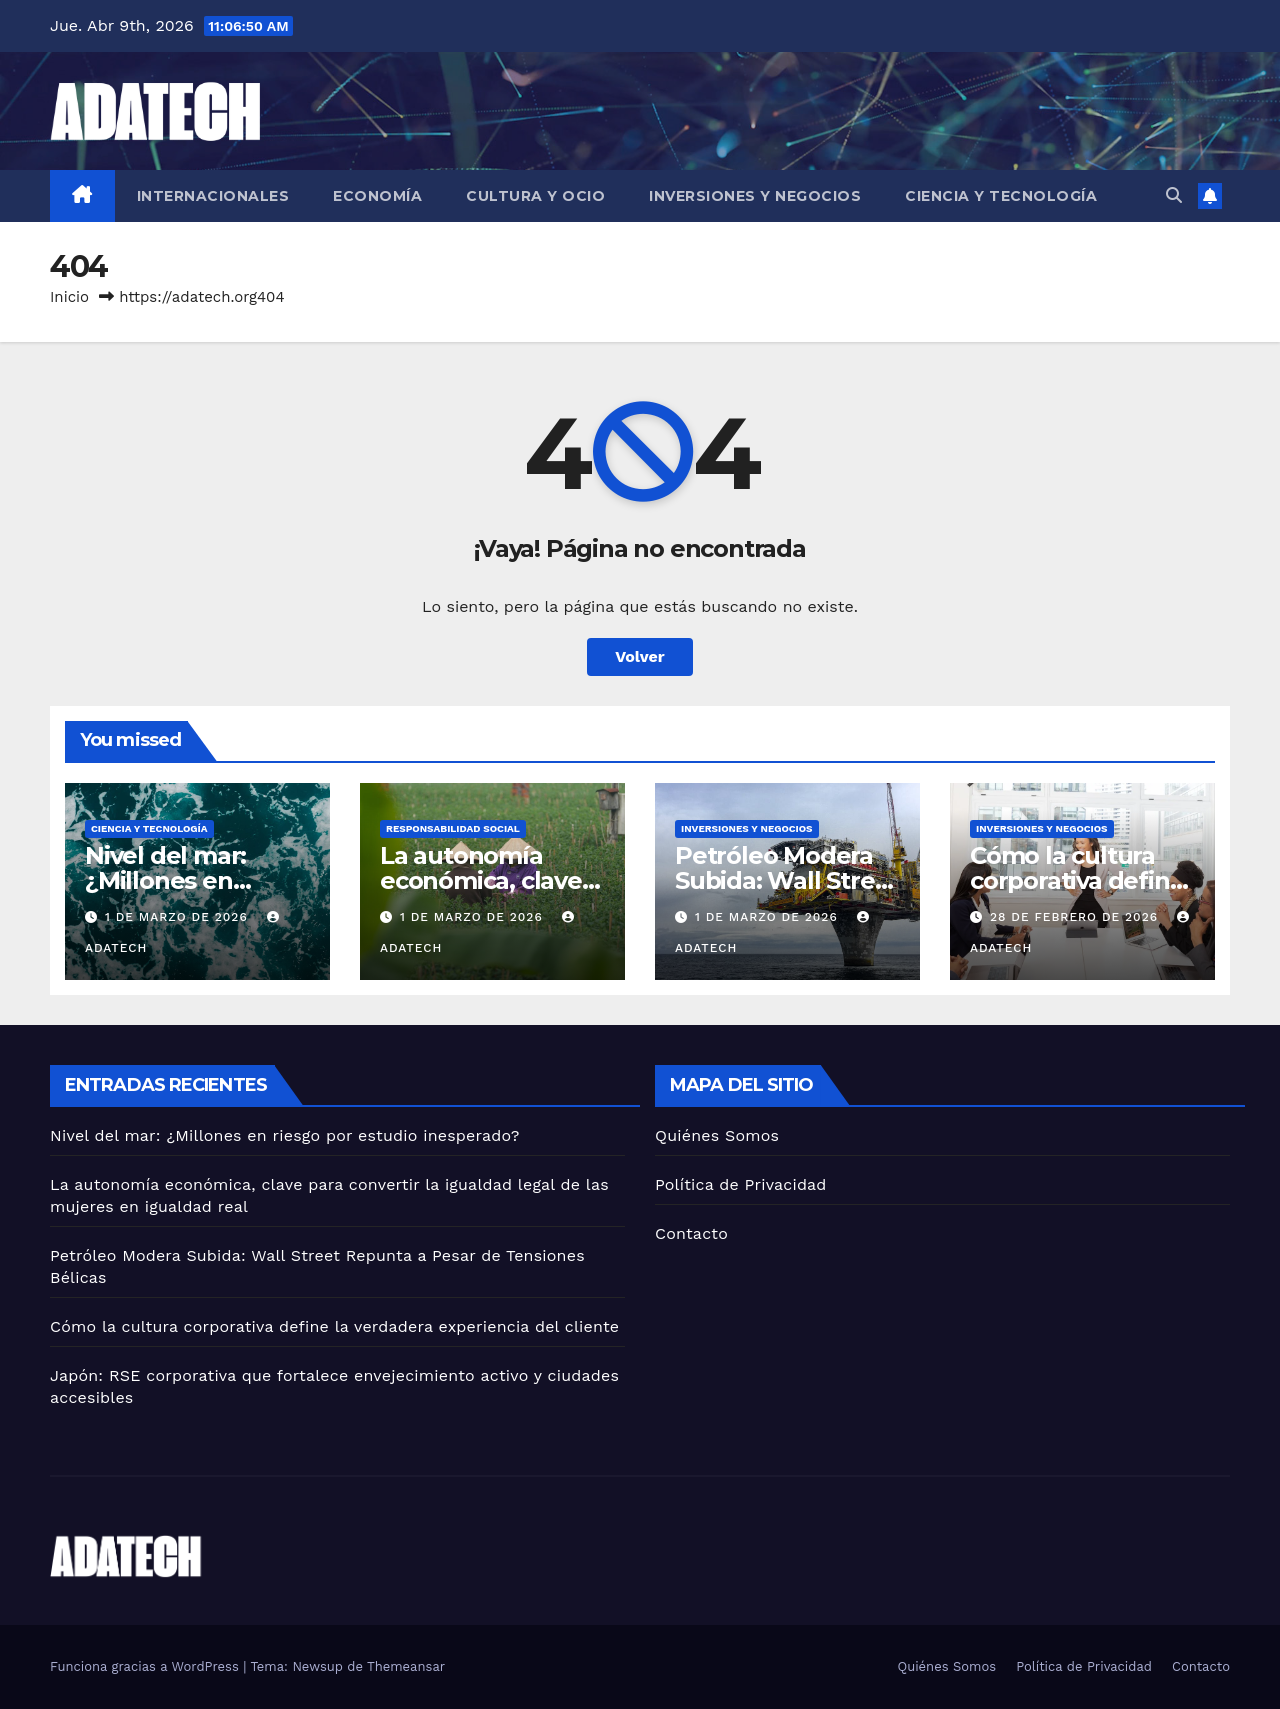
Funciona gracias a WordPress (146, 1666)
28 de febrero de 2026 (1076, 917)
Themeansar (406, 1666)
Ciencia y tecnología (1001, 196)
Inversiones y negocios (755, 196)
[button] (1174, 195)
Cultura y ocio (535, 196)
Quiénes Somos (717, 1135)
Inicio (69, 297)
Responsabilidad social (453, 828)
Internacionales (213, 196)
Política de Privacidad (741, 1184)
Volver (640, 656)
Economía (377, 196)
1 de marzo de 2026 (179, 917)
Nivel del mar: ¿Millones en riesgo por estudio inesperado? (285, 1135)
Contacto (691, 1233)
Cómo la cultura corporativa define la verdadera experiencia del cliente (334, 1326)
